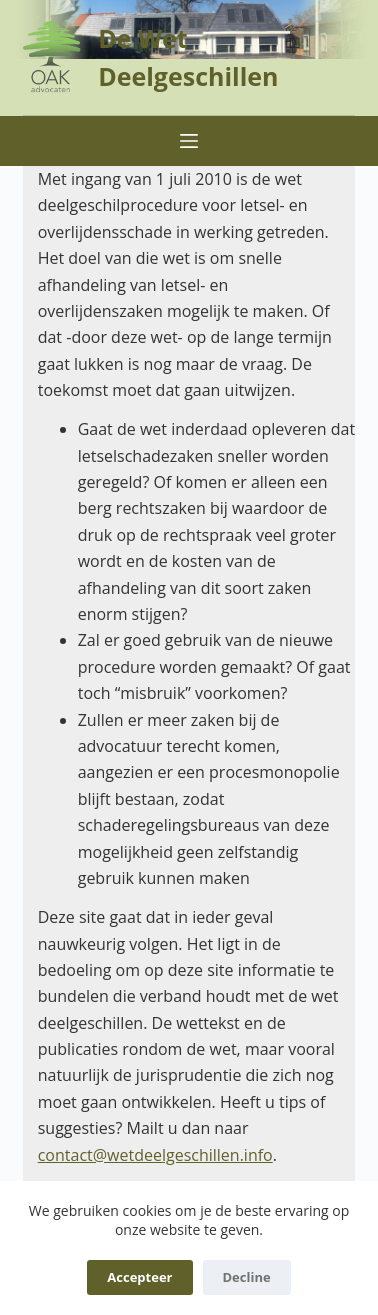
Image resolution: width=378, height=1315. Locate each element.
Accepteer (139, 1277)
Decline (247, 1277)
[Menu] (189, 141)
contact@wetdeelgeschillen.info (155, 1155)
